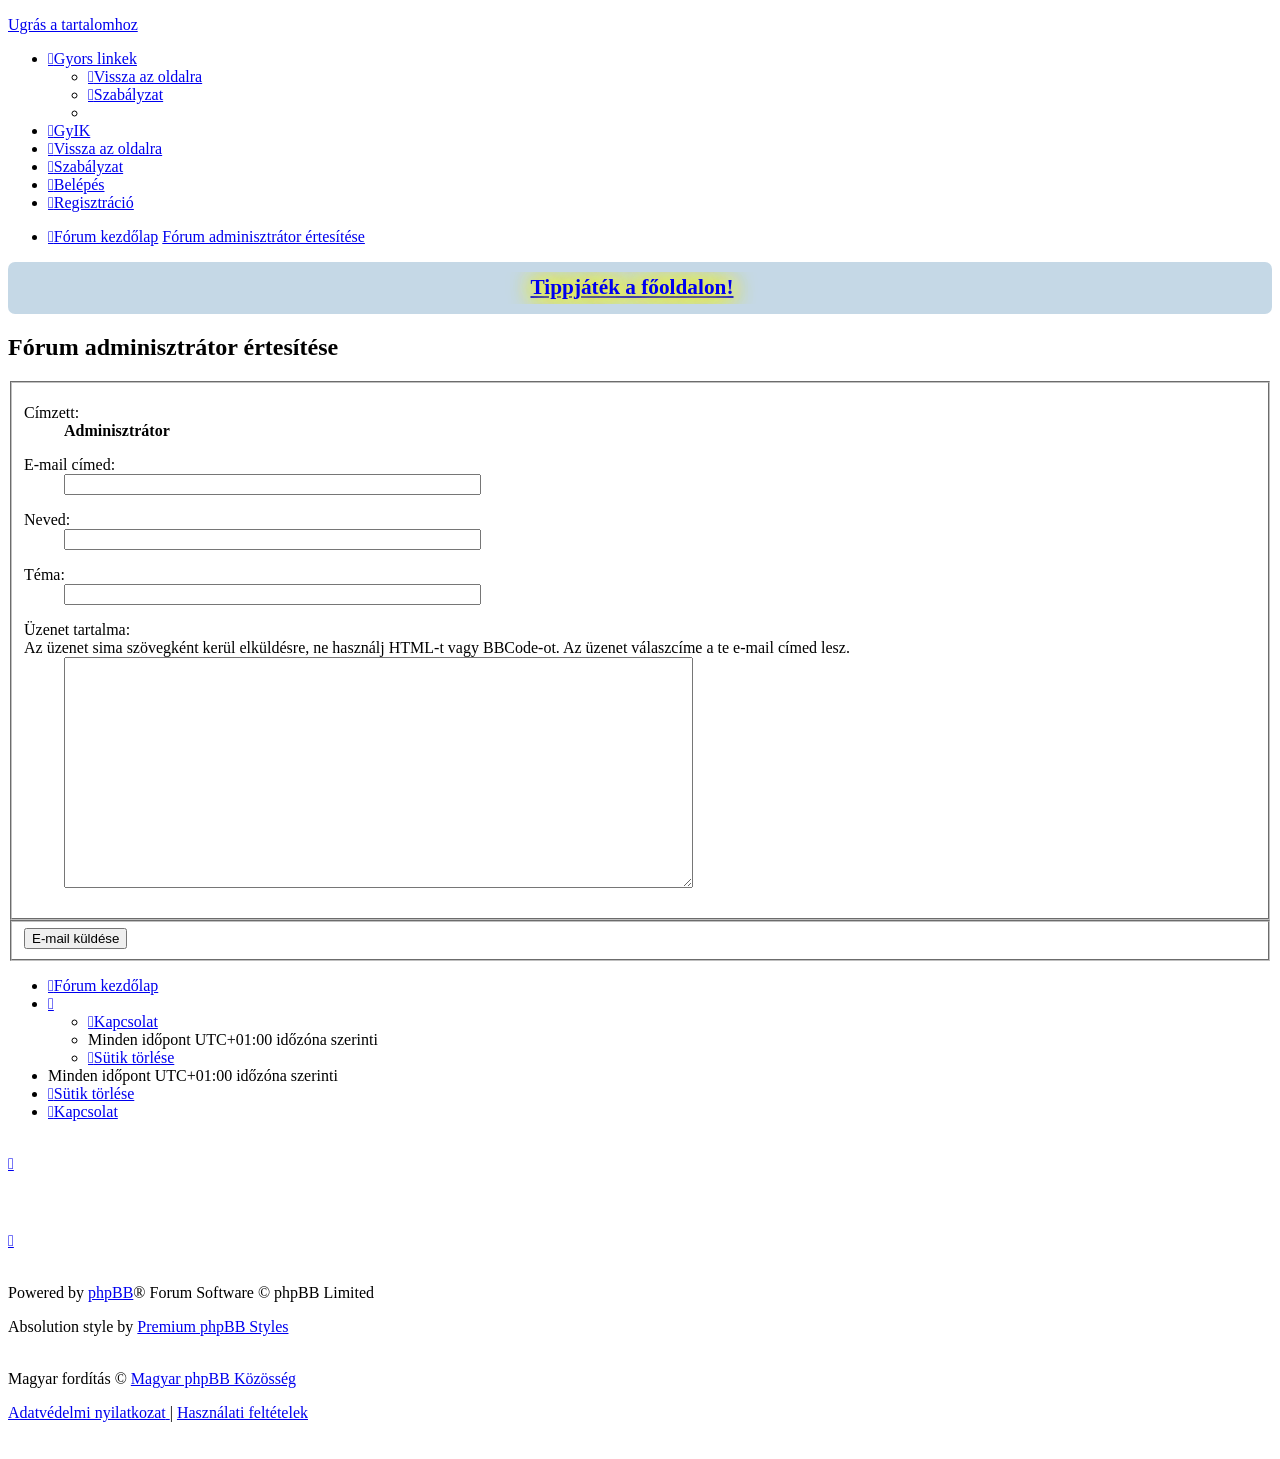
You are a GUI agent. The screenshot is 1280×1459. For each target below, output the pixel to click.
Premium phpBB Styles (212, 1347)
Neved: (47, 519)
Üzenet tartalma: (77, 629)
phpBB (110, 1313)
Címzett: (51, 412)
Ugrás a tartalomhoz (73, 24)
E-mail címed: (69, 464)
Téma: (44, 574)
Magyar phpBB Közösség (213, 1399)
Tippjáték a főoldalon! (631, 287)
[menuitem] (145, 76)
